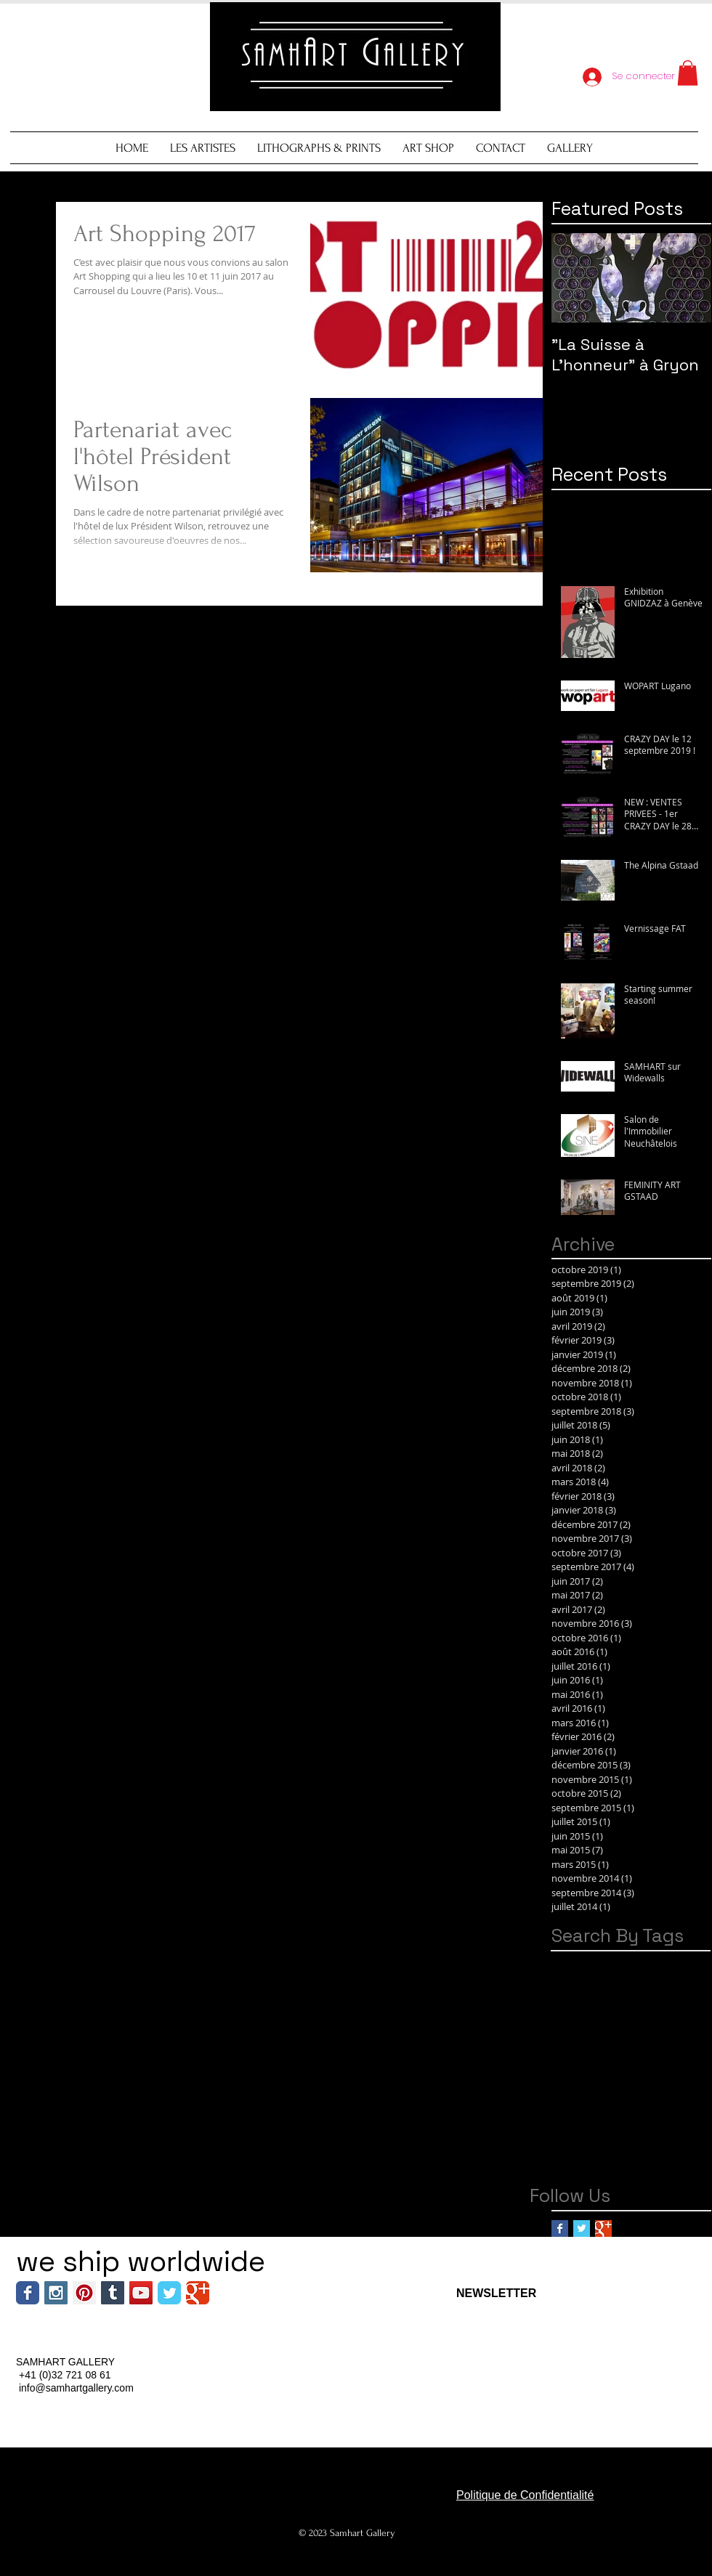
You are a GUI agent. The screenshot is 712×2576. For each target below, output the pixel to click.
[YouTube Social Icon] (141, 2292)
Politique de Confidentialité (525, 2495)
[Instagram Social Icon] (56, 2292)
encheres (643, 2099)
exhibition (576, 2122)
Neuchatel (614, 2030)
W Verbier (623, 2077)
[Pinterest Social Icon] (84, 2292)
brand (567, 2099)
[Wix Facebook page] (27, 2292)
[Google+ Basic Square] (603, 2228)
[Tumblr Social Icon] (112, 2292)
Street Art (575, 2053)
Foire (564, 2008)
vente (649, 2168)
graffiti (611, 2145)
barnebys (682, 2077)
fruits (656, 2122)
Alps (599, 1962)
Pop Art (668, 2030)
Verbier (570, 2077)
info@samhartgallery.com (76, 2388)
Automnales (657, 1984)
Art (678, 1962)
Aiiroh (565, 1962)
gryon (651, 2145)
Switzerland (637, 2053)
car (601, 2099)
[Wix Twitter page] (169, 2292)
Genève (607, 2008)
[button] (687, 73)
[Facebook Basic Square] (559, 2228)
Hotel (564, 2030)
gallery (568, 2145)
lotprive (570, 2168)
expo (623, 2122)
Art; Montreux (584, 1984)
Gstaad (656, 2008)
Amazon (641, 1962)
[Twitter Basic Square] (581, 2228)
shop (612, 2168)
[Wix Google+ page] (197, 2292)
